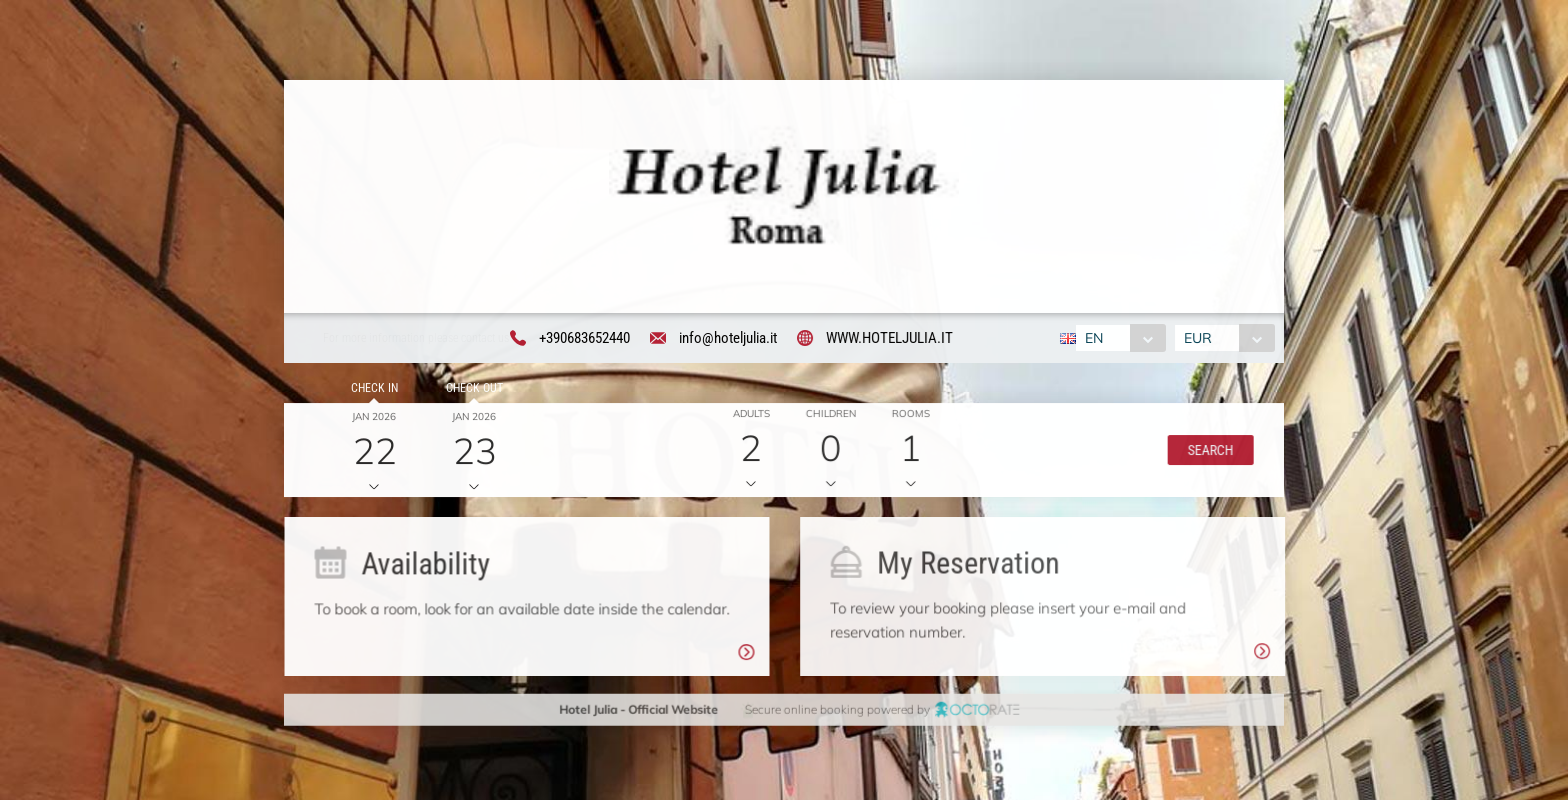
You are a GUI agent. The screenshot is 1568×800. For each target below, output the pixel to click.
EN (1091, 340)
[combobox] (1117, 340)
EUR (1201, 340)
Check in (371, 391)
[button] (1206, 453)
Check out (470, 391)
